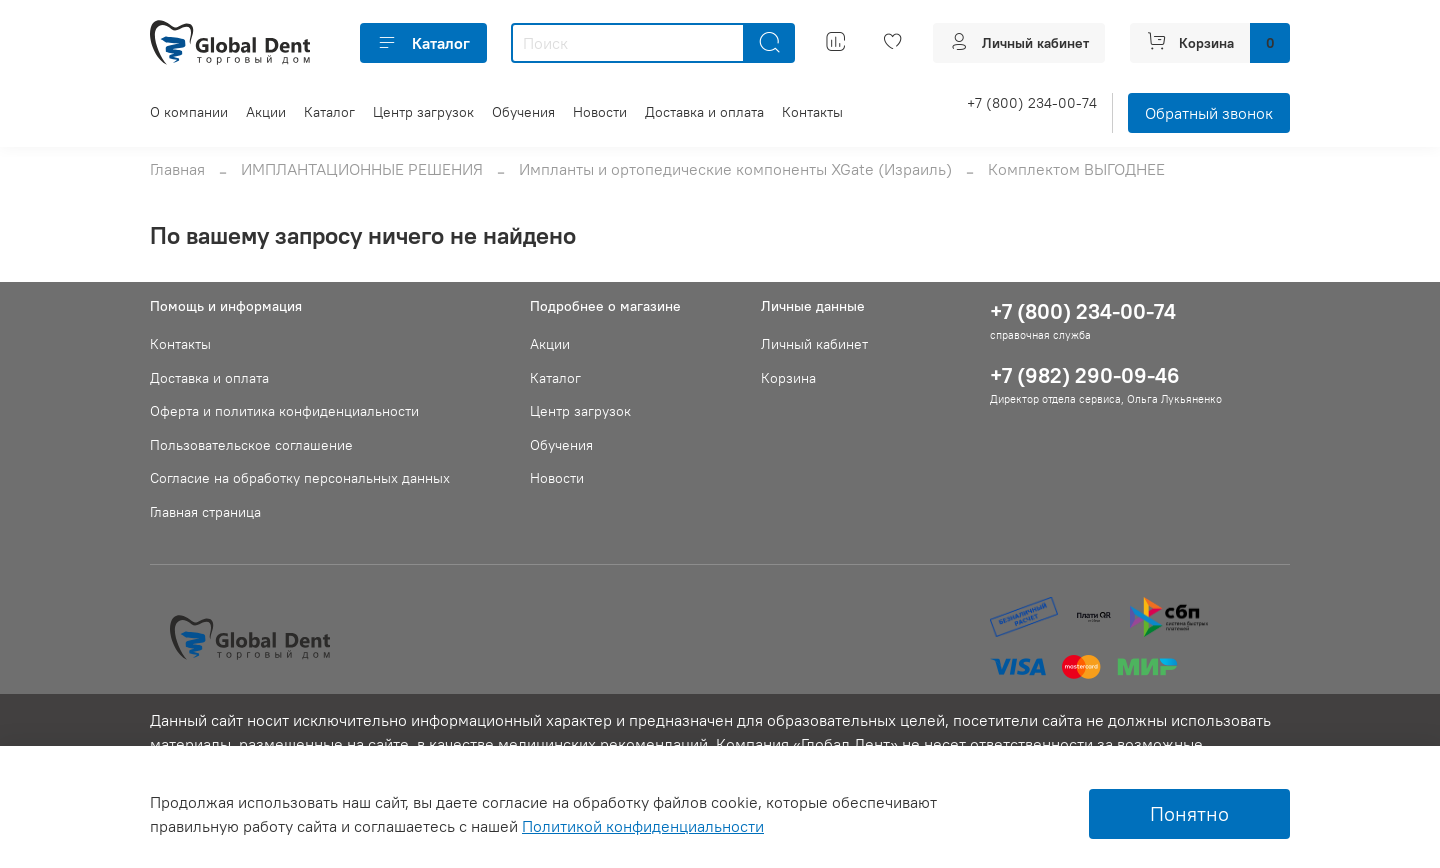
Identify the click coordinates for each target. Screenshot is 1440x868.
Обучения (523, 112)
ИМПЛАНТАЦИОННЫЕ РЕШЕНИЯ (362, 169)
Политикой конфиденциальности (643, 826)
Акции (266, 112)
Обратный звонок (1209, 113)
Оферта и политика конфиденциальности (284, 411)
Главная (177, 169)
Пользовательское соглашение (251, 445)
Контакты (812, 112)
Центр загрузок (423, 112)
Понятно (1189, 813)
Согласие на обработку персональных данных (300, 478)
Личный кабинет (814, 344)
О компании (189, 112)
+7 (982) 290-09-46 (1085, 375)
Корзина (788, 378)
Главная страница (205, 512)
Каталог (423, 43)
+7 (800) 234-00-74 (1032, 103)
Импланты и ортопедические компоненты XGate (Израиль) (735, 169)
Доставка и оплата (704, 112)
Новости (600, 112)
